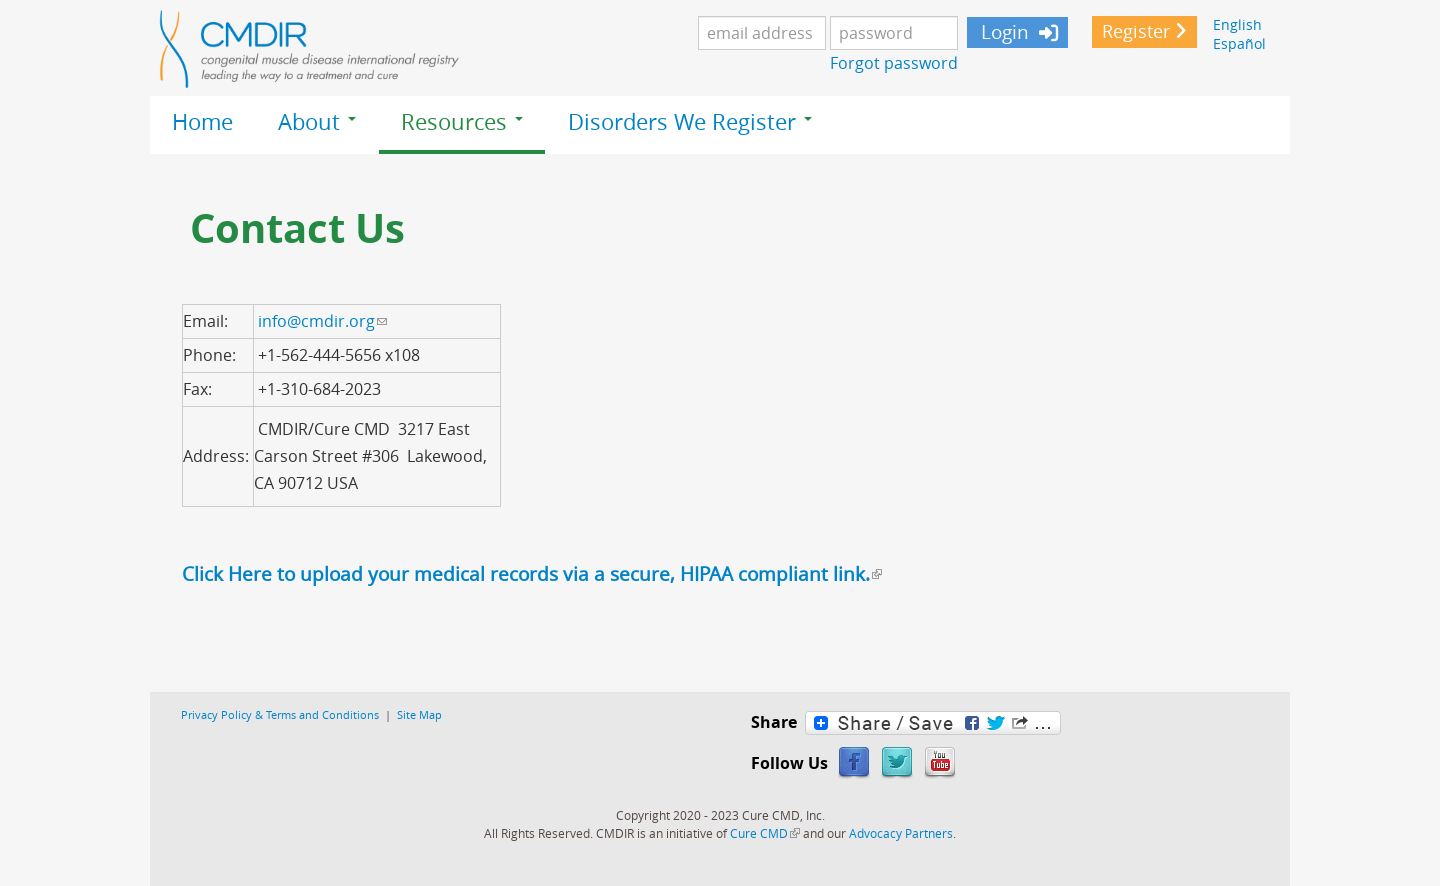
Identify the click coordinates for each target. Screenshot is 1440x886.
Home (202, 122)
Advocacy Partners (901, 833)
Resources (462, 122)
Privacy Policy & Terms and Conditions (280, 714)
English (1237, 24)
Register (1136, 31)
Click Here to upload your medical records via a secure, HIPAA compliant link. (532, 574)
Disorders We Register (690, 122)
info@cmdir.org (322, 321)
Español (1239, 43)
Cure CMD (765, 833)
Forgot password (894, 63)
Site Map (419, 714)
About (317, 122)
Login (1002, 32)
